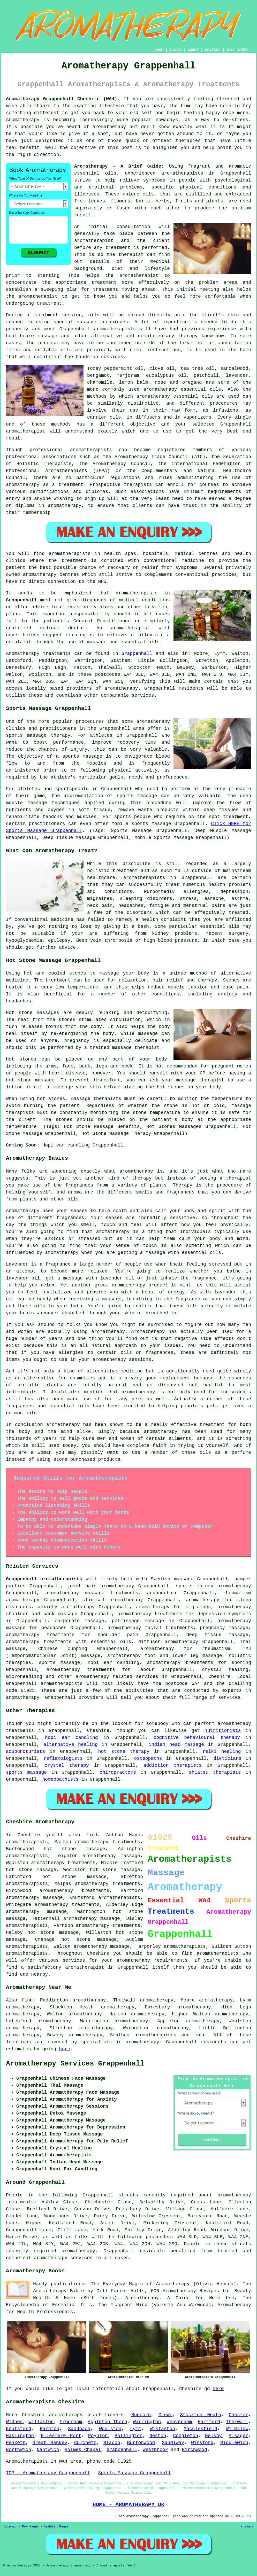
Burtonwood (141, 2442)
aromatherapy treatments (67, 1904)
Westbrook (155, 2449)
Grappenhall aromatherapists (44, 1579)
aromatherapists (27, 1883)
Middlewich (234, 2442)
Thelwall (237, 2421)
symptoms (154, 180)
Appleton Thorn (107, 2421)
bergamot (98, 375)
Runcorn (141, 2414)
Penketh (16, 2442)
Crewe (165, 2414)
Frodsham (70, 2421)
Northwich (18, 2449)
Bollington (128, 2435)
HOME (159, 50)
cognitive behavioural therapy (197, 1737)
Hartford (209, 2421)
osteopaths (148, 1758)
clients (70, 607)
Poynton (98, 2435)
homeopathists (60, 1779)
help (208, 147)
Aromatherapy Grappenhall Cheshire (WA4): (63, 98)
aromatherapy (109, 126)
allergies (196, 891)
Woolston (110, 2428)
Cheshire (219, 1676)
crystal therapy (67, 1765)
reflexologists (63, 1758)
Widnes (14, 2421)
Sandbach (79, 2428)
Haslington (20, 2435)
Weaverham (179, 2421)
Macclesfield (200, 2428)
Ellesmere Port (61, 2435)
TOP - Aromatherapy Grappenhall (48, 2473)
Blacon (111, 2442)
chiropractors (118, 1772)
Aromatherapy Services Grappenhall (75, 2064)
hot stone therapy (123, 1751)
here (64, 2049)
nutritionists (223, 1730)
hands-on (87, 356)
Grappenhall (21, 600)
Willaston (41, 2421)
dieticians (227, 1758)
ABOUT (193, 50)
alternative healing (70, 1744)
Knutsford (18, 2428)
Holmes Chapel (83, 2449)
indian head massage (176, 1744)
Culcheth (85, 2442)
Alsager (238, 2435)
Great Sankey (49, 2442)
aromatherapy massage (111, 1855)
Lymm (135, 2428)
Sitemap (9, 2526)
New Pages (30, 2526)
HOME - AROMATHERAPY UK (128, 2504)
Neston (157, 2435)
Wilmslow (237, 2428)
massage (47, 336)
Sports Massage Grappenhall (134, 2473)
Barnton (49, 2428)
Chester (238, 2414)
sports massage (26, 1772)
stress (188, 898)
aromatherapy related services (116, 1676)
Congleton (185, 2435)
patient (16, 567)
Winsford (202, 2442)
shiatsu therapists (215, 1772)
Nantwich (48, 2449)
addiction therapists (172, 1765)
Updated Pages (56, 2526)
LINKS (175, 50)
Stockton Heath (200, 2414)
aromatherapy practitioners (86, 2414)
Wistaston (162, 2428)
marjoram (128, 375)
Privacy (247, 2526)
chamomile (99, 382)
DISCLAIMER (237, 50)
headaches (130, 905)
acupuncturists (25, 1751)
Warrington (147, 2421)
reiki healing (222, 1751)
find (27, 2000)
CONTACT (212, 50)
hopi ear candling (71, 1737)
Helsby (213, 2435)
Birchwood (194, 2449)
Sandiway (173, 2442)
